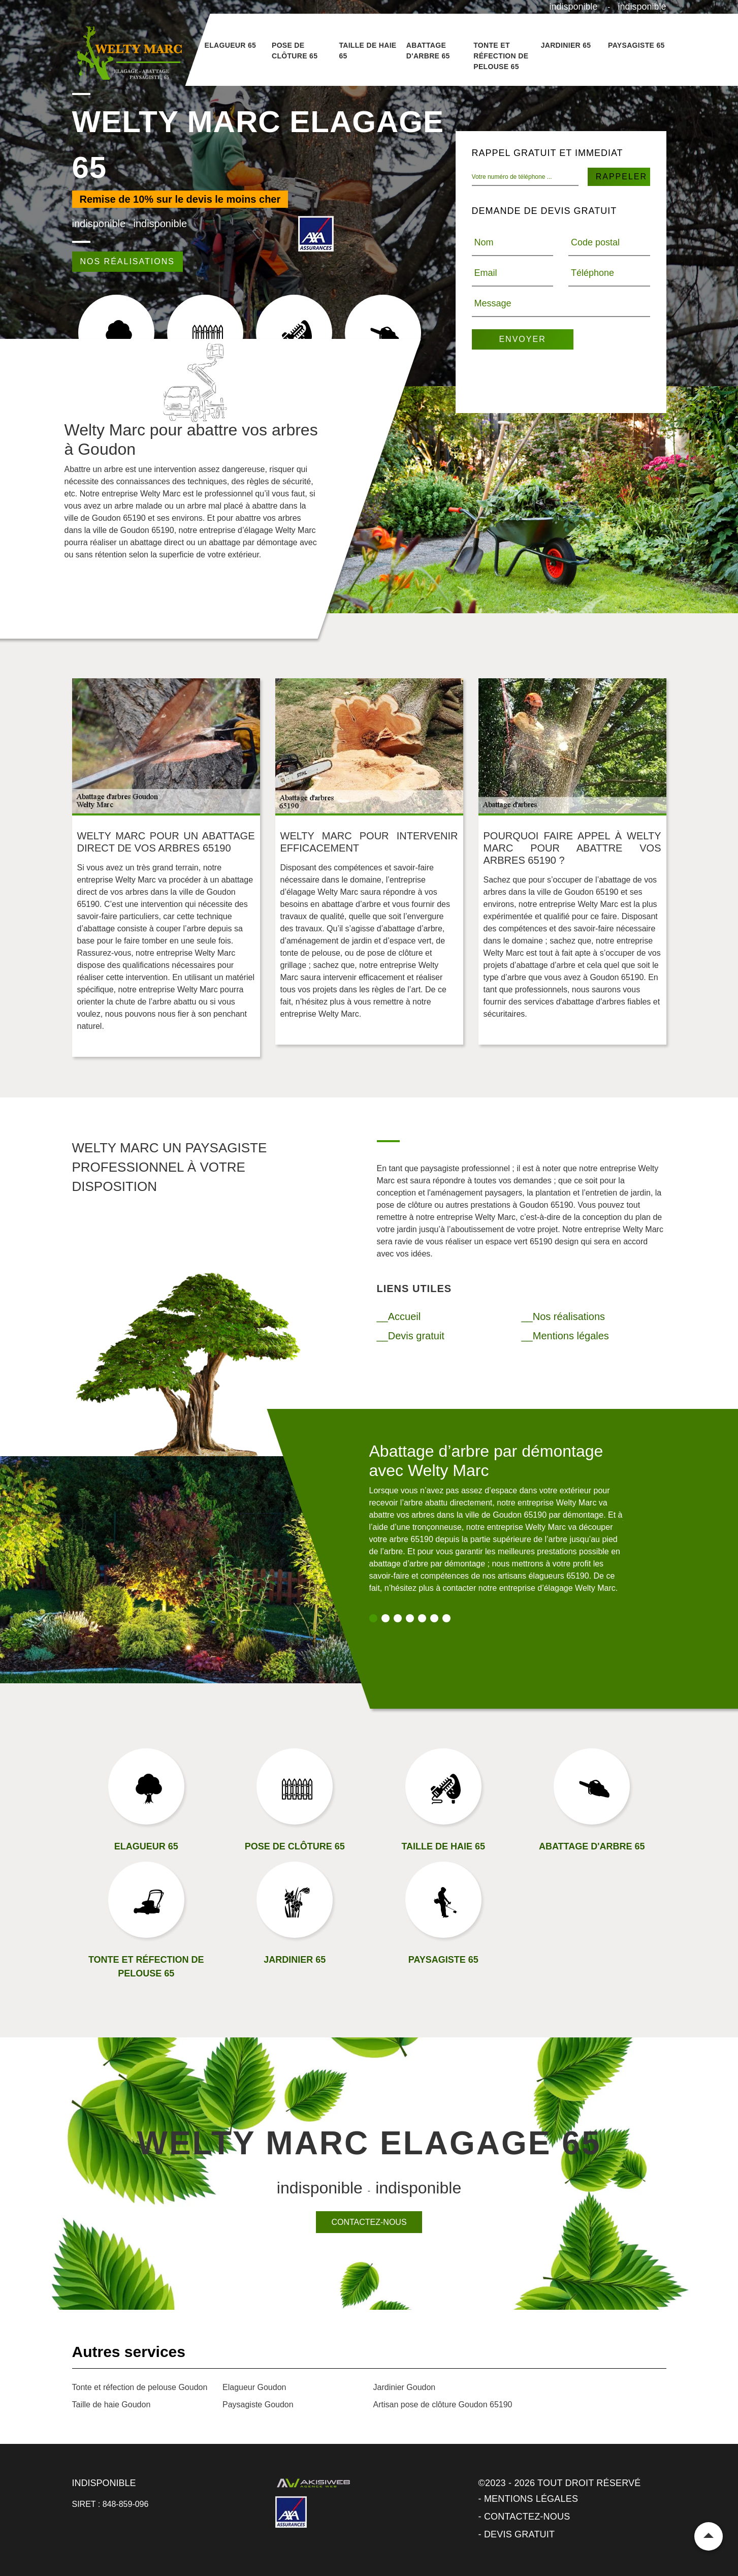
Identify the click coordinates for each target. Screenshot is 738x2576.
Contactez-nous (368, 2222)
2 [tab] (385, 1618)
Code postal (595, 242)
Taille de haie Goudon (111, 2404)
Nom (484, 242)
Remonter (708, 2536)
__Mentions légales (565, 1335)
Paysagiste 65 (636, 45)
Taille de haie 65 (367, 50)
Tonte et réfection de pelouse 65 (500, 56)
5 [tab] (422, 1618)
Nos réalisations (127, 261)
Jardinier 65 (566, 45)
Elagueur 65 (230, 45)
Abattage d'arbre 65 (428, 50)
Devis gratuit (519, 2534)
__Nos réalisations (563, 1316)
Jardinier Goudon (404, 2387)
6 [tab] (434, 1618)
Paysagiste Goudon (258, 2404)
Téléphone (592, 273)
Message (492, 303)
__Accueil (399, 1316)
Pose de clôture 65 (294, 50)
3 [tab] (398, 1618)
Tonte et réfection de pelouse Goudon (140, 2387)
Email (485, 273)
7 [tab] (446, 1618)
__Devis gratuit (410, 1335)
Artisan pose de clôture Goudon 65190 (442, 2404)
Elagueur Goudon (254, 2387)
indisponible (574, 7)
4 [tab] (410, 1618)
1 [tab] (373, 1618)
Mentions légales (531, 2499)
